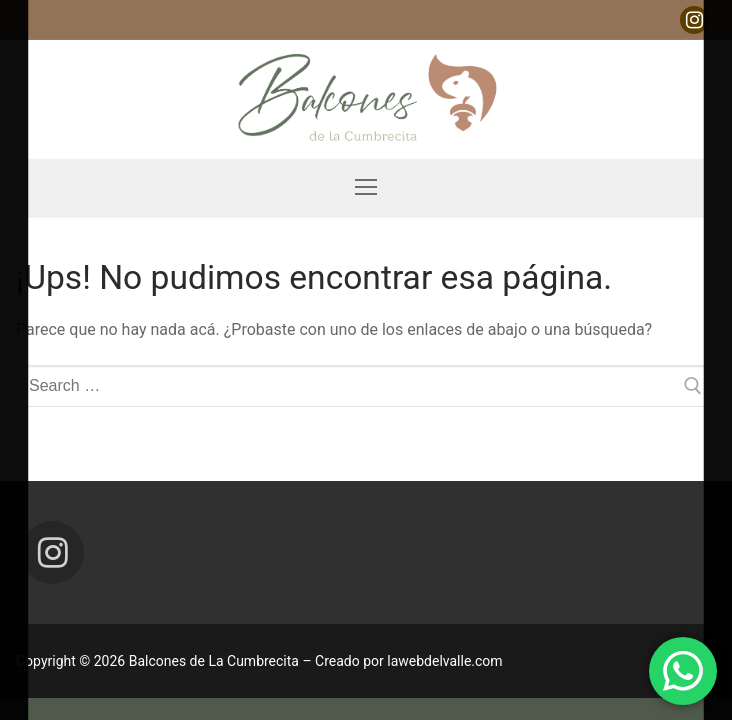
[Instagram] (694, 20)
